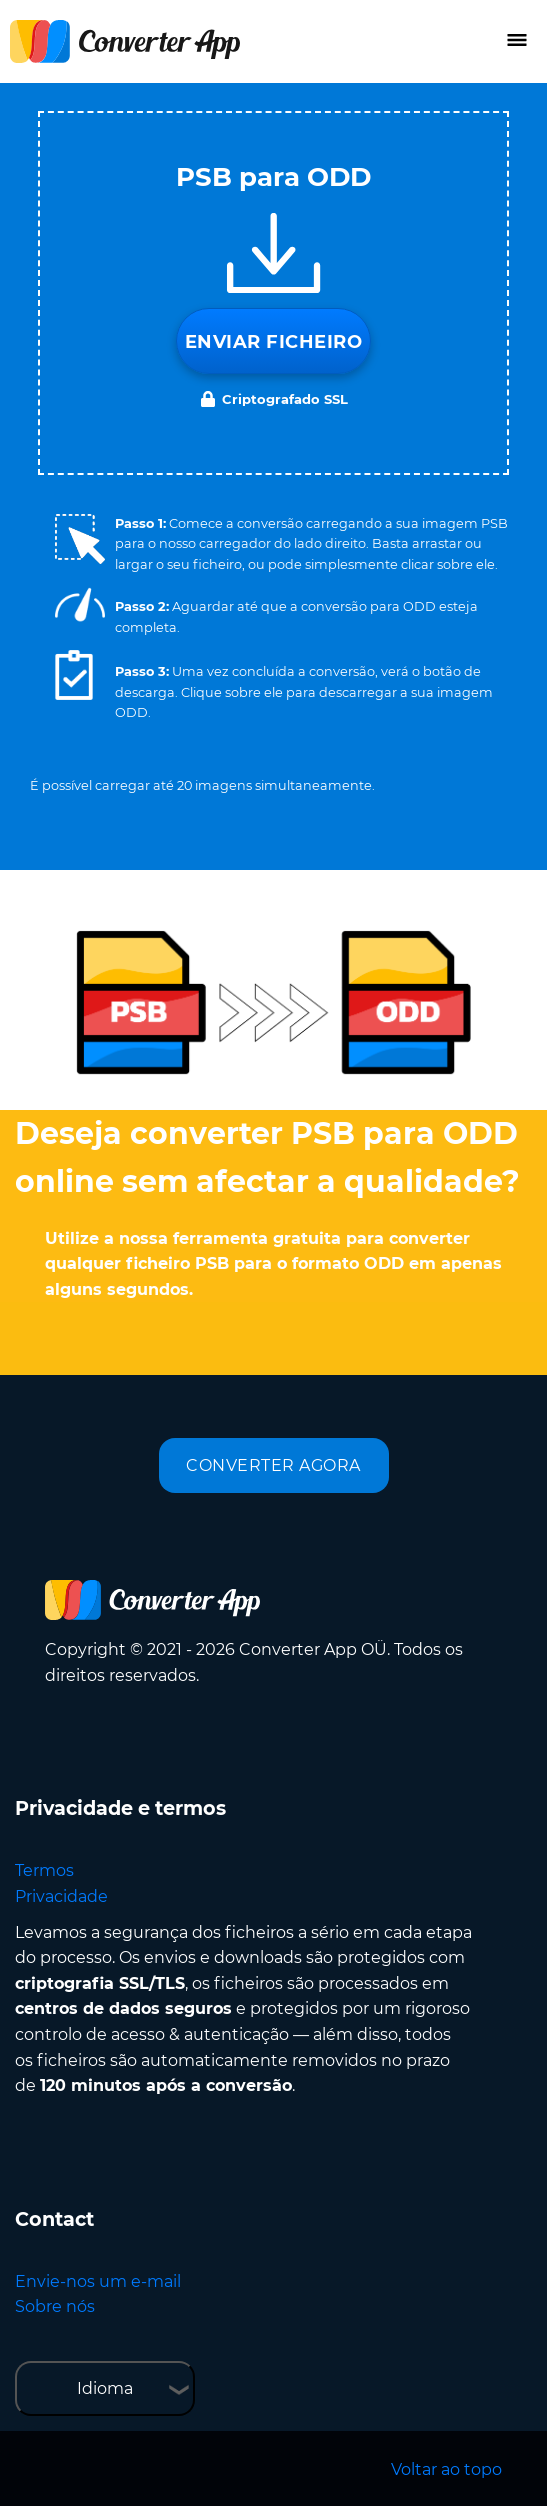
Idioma (105, 2388)
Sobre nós (55, 2306)
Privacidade (61, 1896)
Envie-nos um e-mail (98, 2281)
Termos (44, 1870)
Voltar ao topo (446, 2469)
